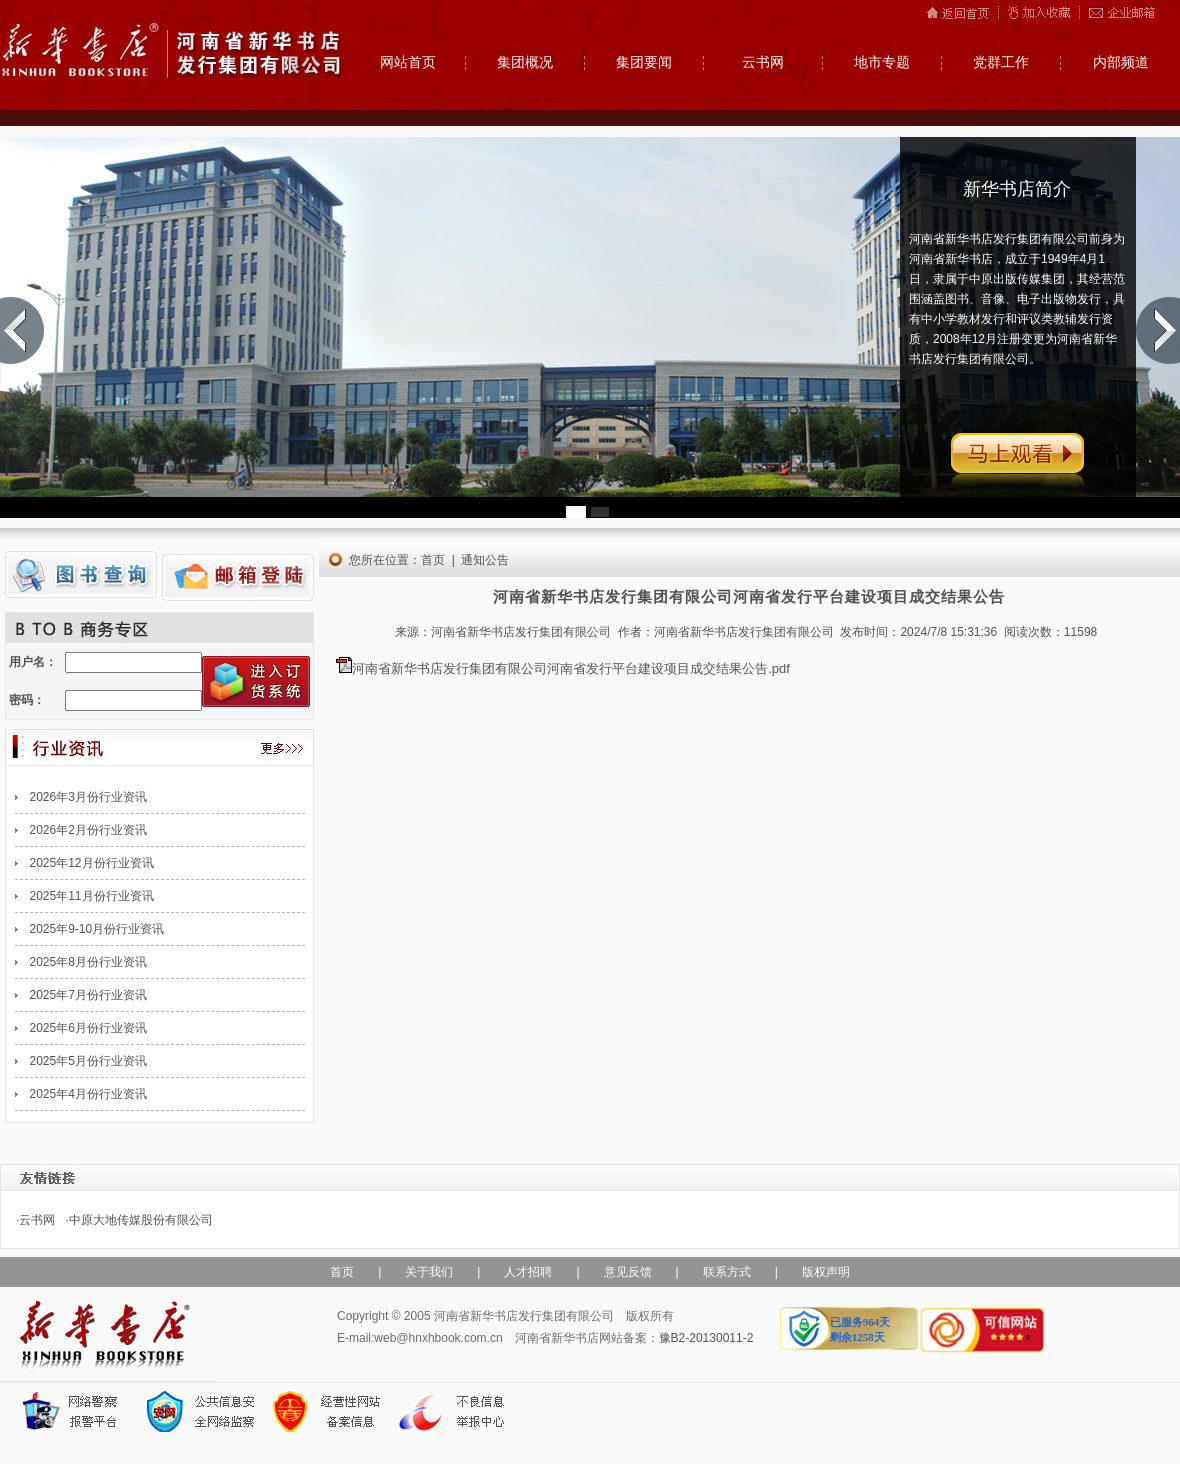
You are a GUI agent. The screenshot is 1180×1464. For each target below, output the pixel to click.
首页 (433, 560)
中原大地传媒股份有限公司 (141, 1220)
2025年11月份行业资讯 (92, 896)
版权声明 (826, 1272)
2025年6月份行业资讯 (88, 1028)
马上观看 (1017, 466)
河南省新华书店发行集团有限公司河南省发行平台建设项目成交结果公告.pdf (571, 668)
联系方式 (727, 1272)
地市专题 (882, 62)
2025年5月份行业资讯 (88, 1061)
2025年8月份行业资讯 (88, 962)
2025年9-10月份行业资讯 (97, 929)
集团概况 (525, 62)
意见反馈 (628, 1272)
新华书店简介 (1017, 189)
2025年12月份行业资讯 (92, 863)
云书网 (763, 62)
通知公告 (485, 560)
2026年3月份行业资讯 (88, 797)
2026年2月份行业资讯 (88, 830)
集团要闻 (644, 62)
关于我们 (429, 1272)
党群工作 (1001, 62)
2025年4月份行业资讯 (88, 1094)
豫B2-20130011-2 (706, 1338)
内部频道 (1121, 62)
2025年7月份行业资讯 (88, 995)
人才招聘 (528, 1272)
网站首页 (408, 62)
